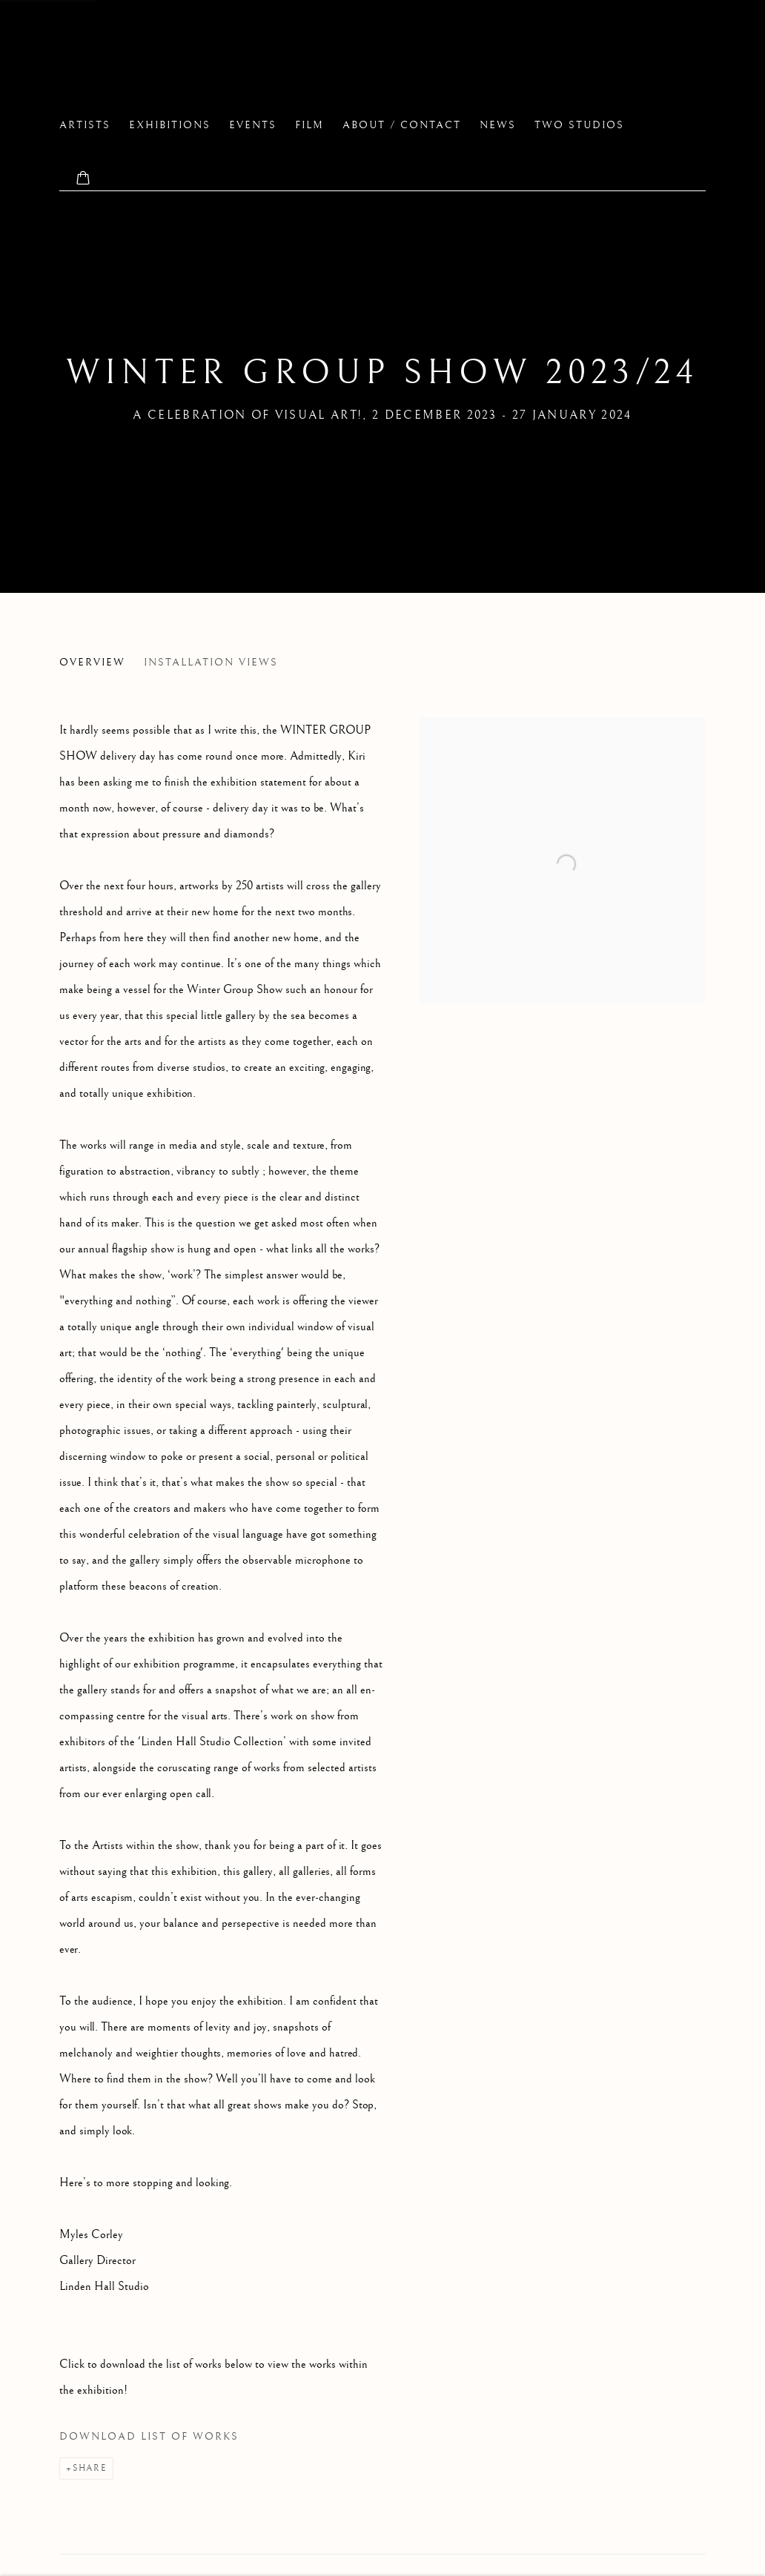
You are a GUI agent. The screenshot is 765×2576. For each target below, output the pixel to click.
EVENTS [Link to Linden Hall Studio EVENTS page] (252, 125)
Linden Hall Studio (192, 60)
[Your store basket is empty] (83, 179)
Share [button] (90, 2468)
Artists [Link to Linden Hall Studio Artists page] (84, 125)
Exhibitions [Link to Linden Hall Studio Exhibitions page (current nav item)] (170, 125)
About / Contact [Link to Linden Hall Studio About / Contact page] (401, 125)
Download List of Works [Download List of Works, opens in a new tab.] (149, 2437)
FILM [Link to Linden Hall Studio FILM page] (309, 125)
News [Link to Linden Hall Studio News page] (498, 125)
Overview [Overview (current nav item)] (92, 662)
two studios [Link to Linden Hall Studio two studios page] (579, 125)
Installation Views (211, 662)
